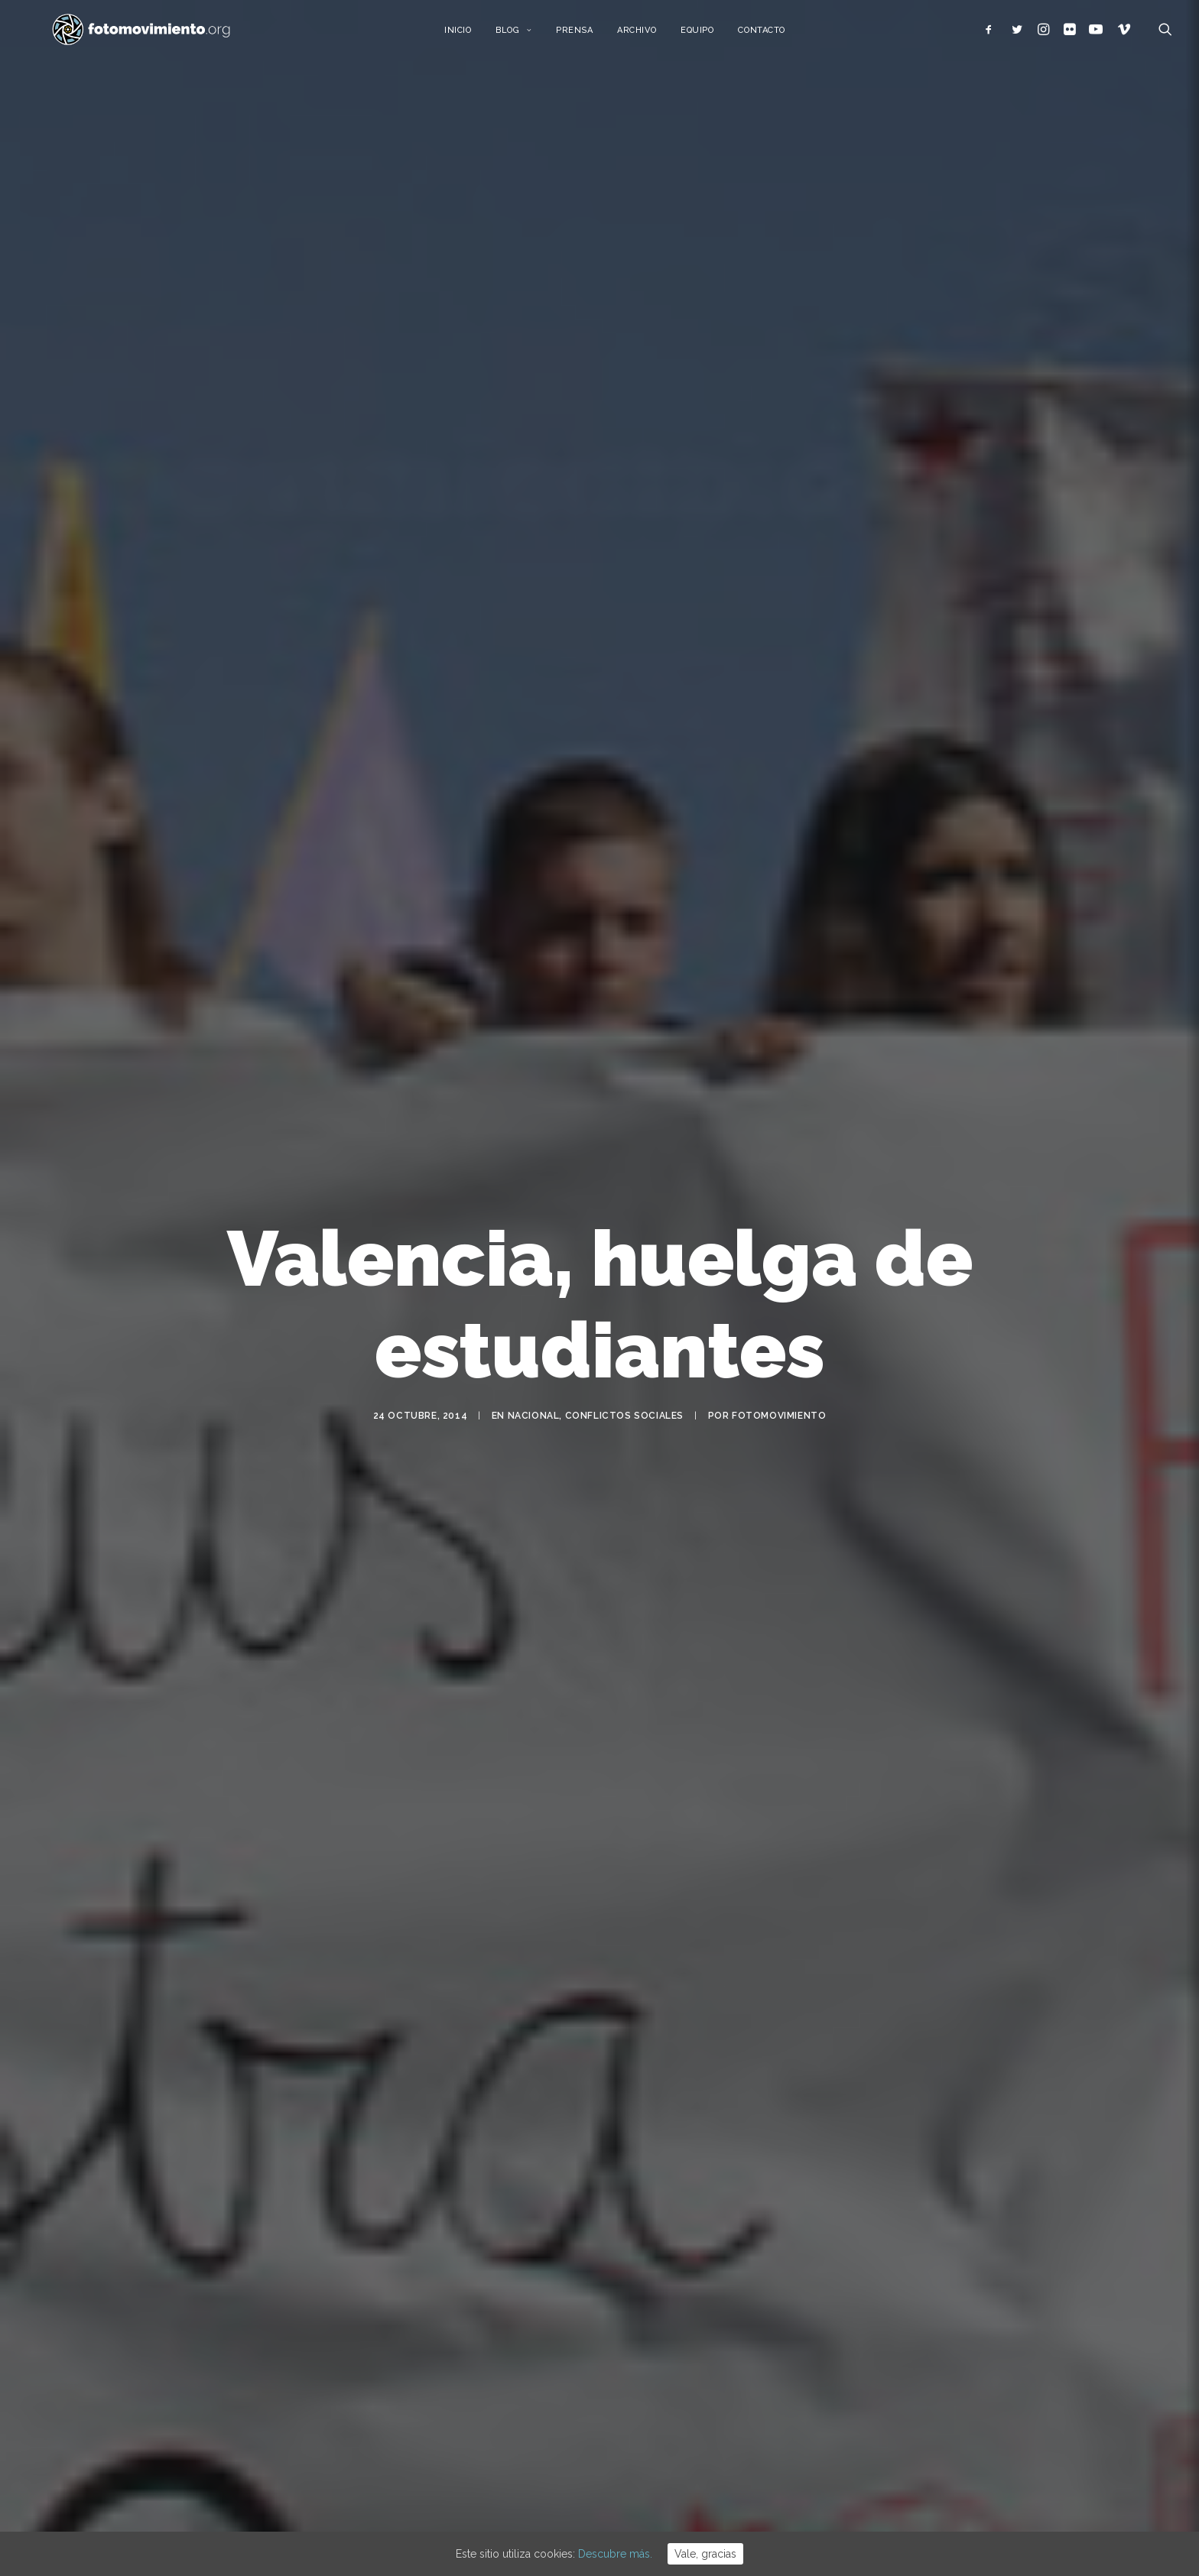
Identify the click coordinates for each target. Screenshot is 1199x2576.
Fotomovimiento (779, 1393)
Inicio (475, 36)
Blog (532, 36)
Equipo (715, 36)
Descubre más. (615, 2554)
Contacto (779, 36)
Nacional (534, 1393)
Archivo (654, 36)
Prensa (592, 36)
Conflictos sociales (624, 1393)
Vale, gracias (705, 2554)
